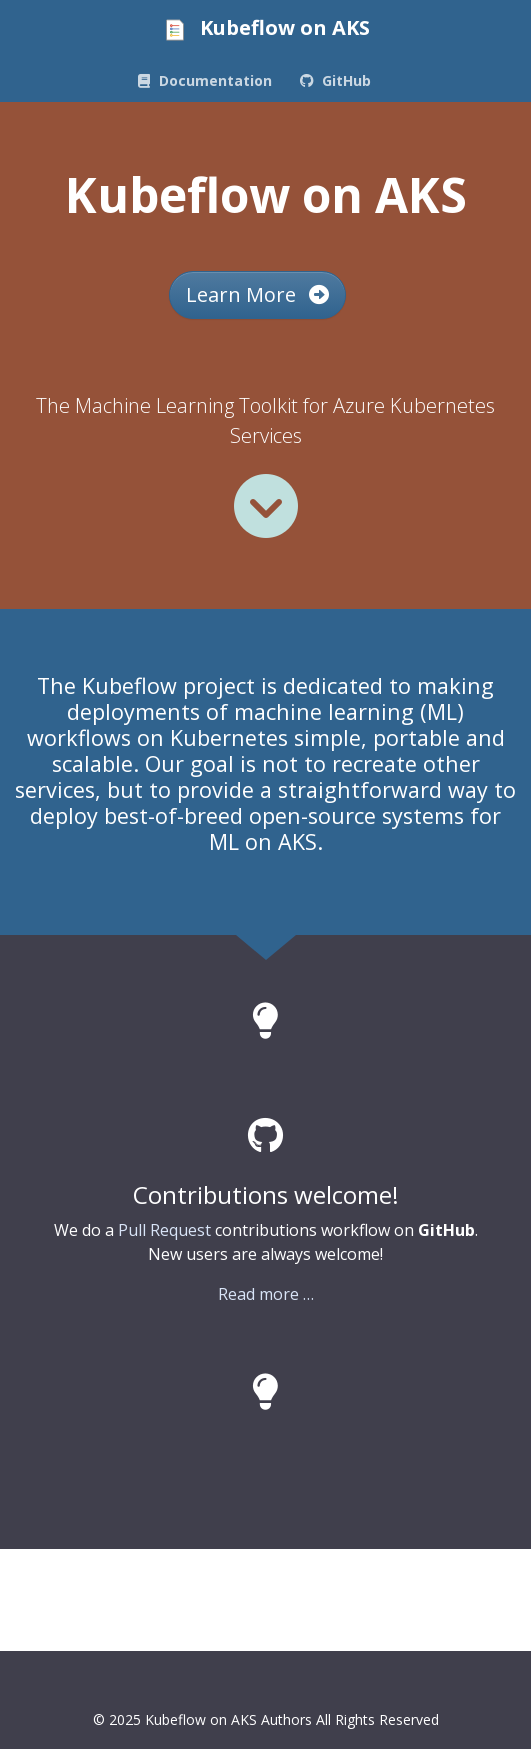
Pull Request (164, 1230)
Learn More (257, 294)
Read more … (266, 1294)
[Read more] (266, 506)
